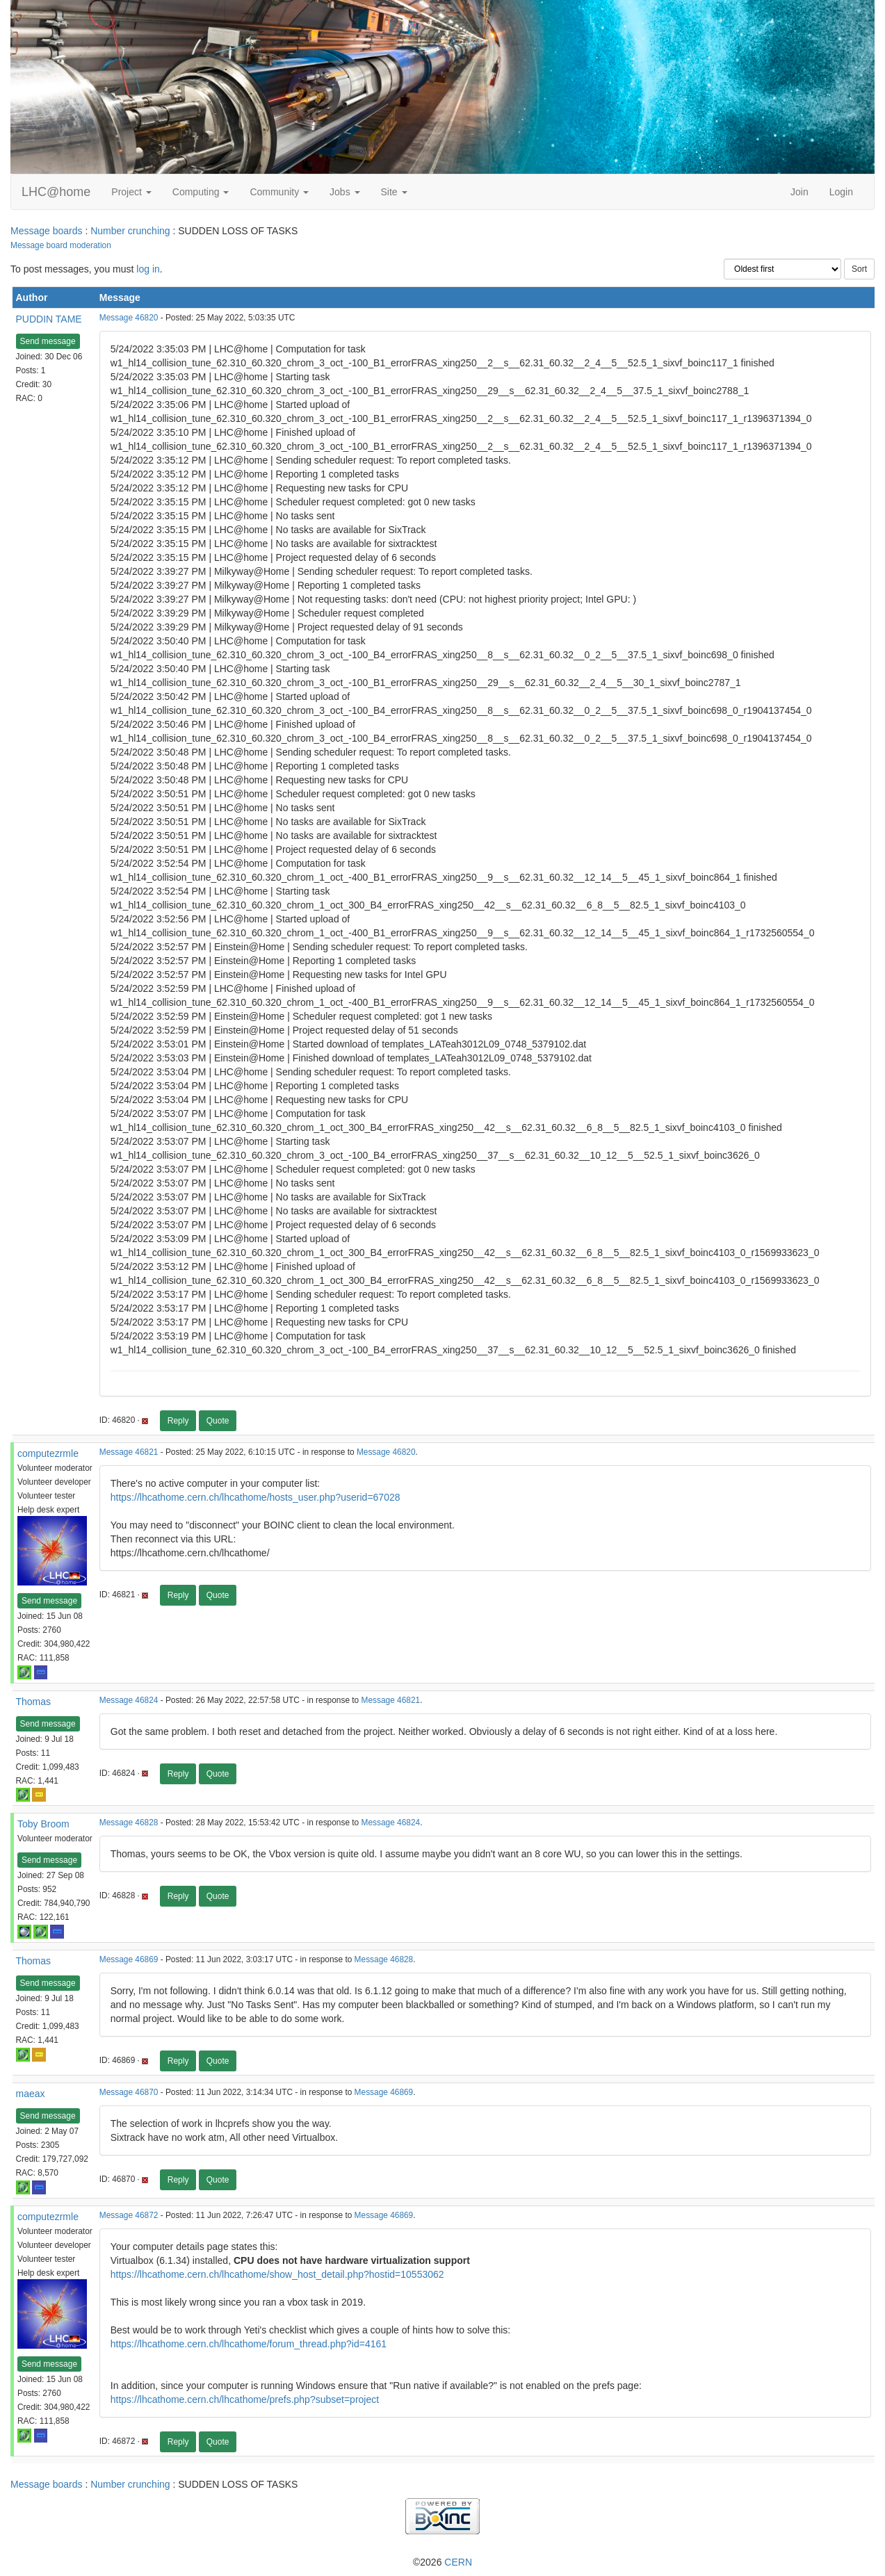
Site (394, 191)
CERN (458, 2562)
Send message (48, 341)
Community (279, 191)
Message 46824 (129, 1700)
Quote (217, 1421)
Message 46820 (129, 318)
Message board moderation (60, 245)
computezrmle (48, 1453)
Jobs (344, 191)
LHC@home (56, 192)
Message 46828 (129, 1822)
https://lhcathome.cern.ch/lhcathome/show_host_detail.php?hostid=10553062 (277, 2274)
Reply (178, 1421)
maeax (30, 2093)
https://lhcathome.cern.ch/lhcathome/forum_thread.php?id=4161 (249, 2343)
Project (131, 191)
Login (841, 191)
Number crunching (130, 230)
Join (799, 191)
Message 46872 (129, 2215)
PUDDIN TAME (49, 319)
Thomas (33, 1701)
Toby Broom (43, 1823)
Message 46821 (129, 1452)
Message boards (46, 230)
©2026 (442, 2562)
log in (147, 269)
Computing (200, 191)
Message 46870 (129, 2092)
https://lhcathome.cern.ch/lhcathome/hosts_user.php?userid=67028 (255, 1497)
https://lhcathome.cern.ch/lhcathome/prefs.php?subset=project (245, 2399)
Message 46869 (129, 1959)
